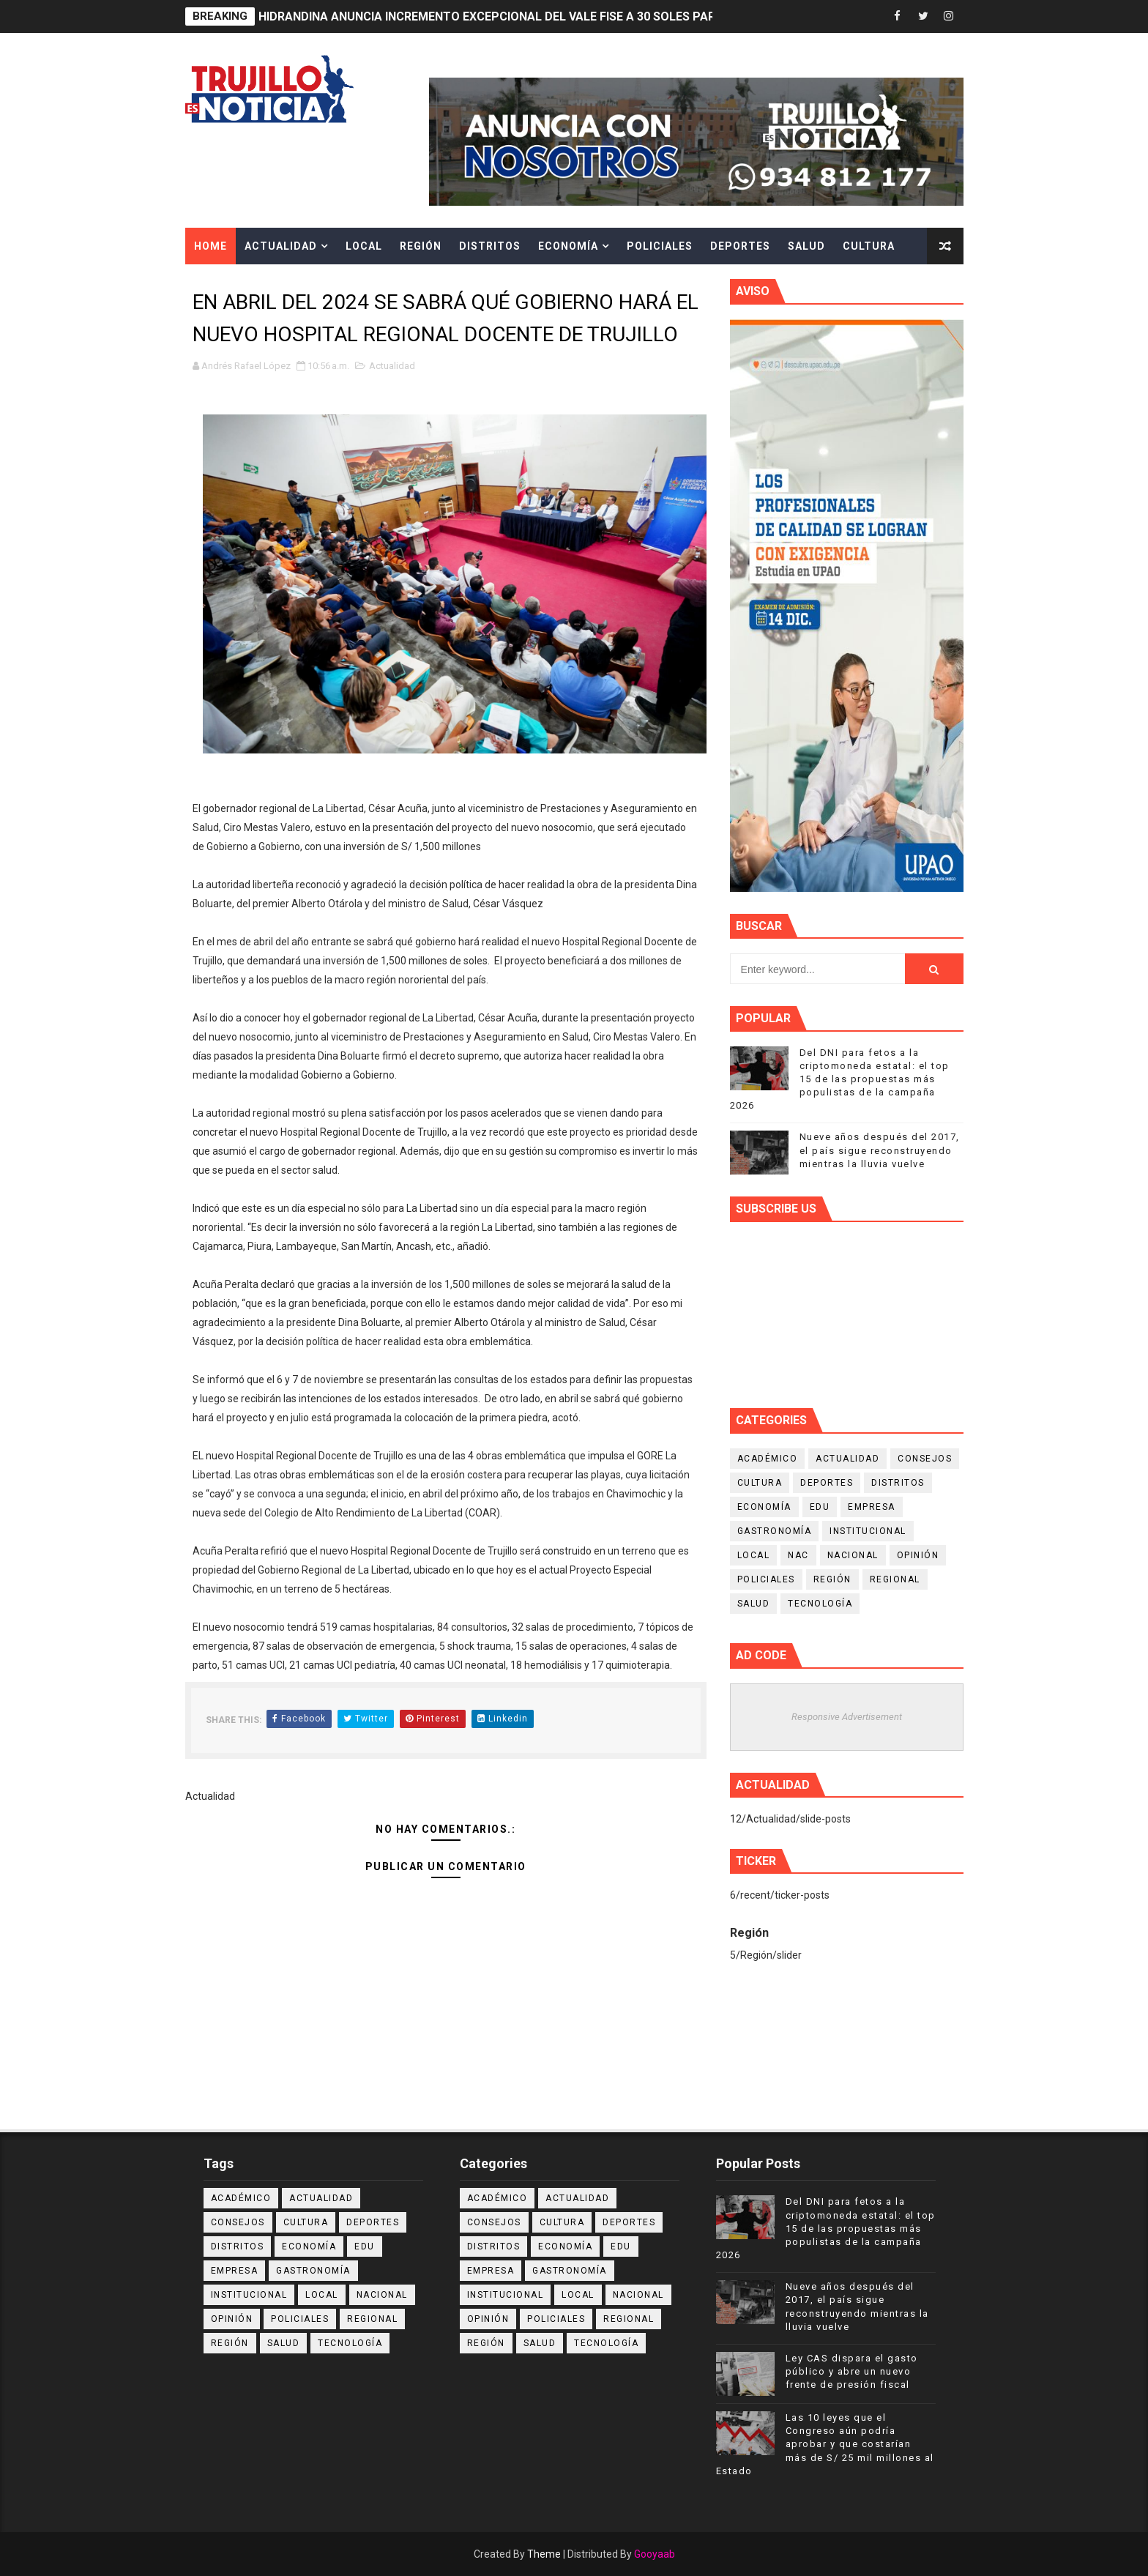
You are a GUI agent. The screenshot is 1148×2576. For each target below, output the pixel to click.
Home (210, 246)
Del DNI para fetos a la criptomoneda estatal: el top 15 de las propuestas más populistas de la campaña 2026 (840, 1079)
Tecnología (820, 1603)
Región (420, 246)
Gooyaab (654, 2554)
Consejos (925, 1458)
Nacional (853, 1555)
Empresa (871, 1507)
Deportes (740, 246)
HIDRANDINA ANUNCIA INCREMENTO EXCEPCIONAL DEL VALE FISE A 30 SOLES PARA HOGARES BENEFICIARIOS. (564, 16)
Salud (806, 246)
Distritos (490, 246)
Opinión (918, 1555)
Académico (767, 1458)
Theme (544, 2554)
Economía (568, 246)
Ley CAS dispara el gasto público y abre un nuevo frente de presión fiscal (852, 2371)
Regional (895, 1579)
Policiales (660, 246)
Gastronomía (774, 1531)
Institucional (868, 1531)
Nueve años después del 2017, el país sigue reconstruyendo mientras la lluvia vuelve (880, 1150)
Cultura (869, 246)
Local (364, 246)
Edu (820, 1507)
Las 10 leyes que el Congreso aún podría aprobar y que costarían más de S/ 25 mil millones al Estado (825, 2444)
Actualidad (281, 246)
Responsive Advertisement (846, 1716)
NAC (798, 1555)
